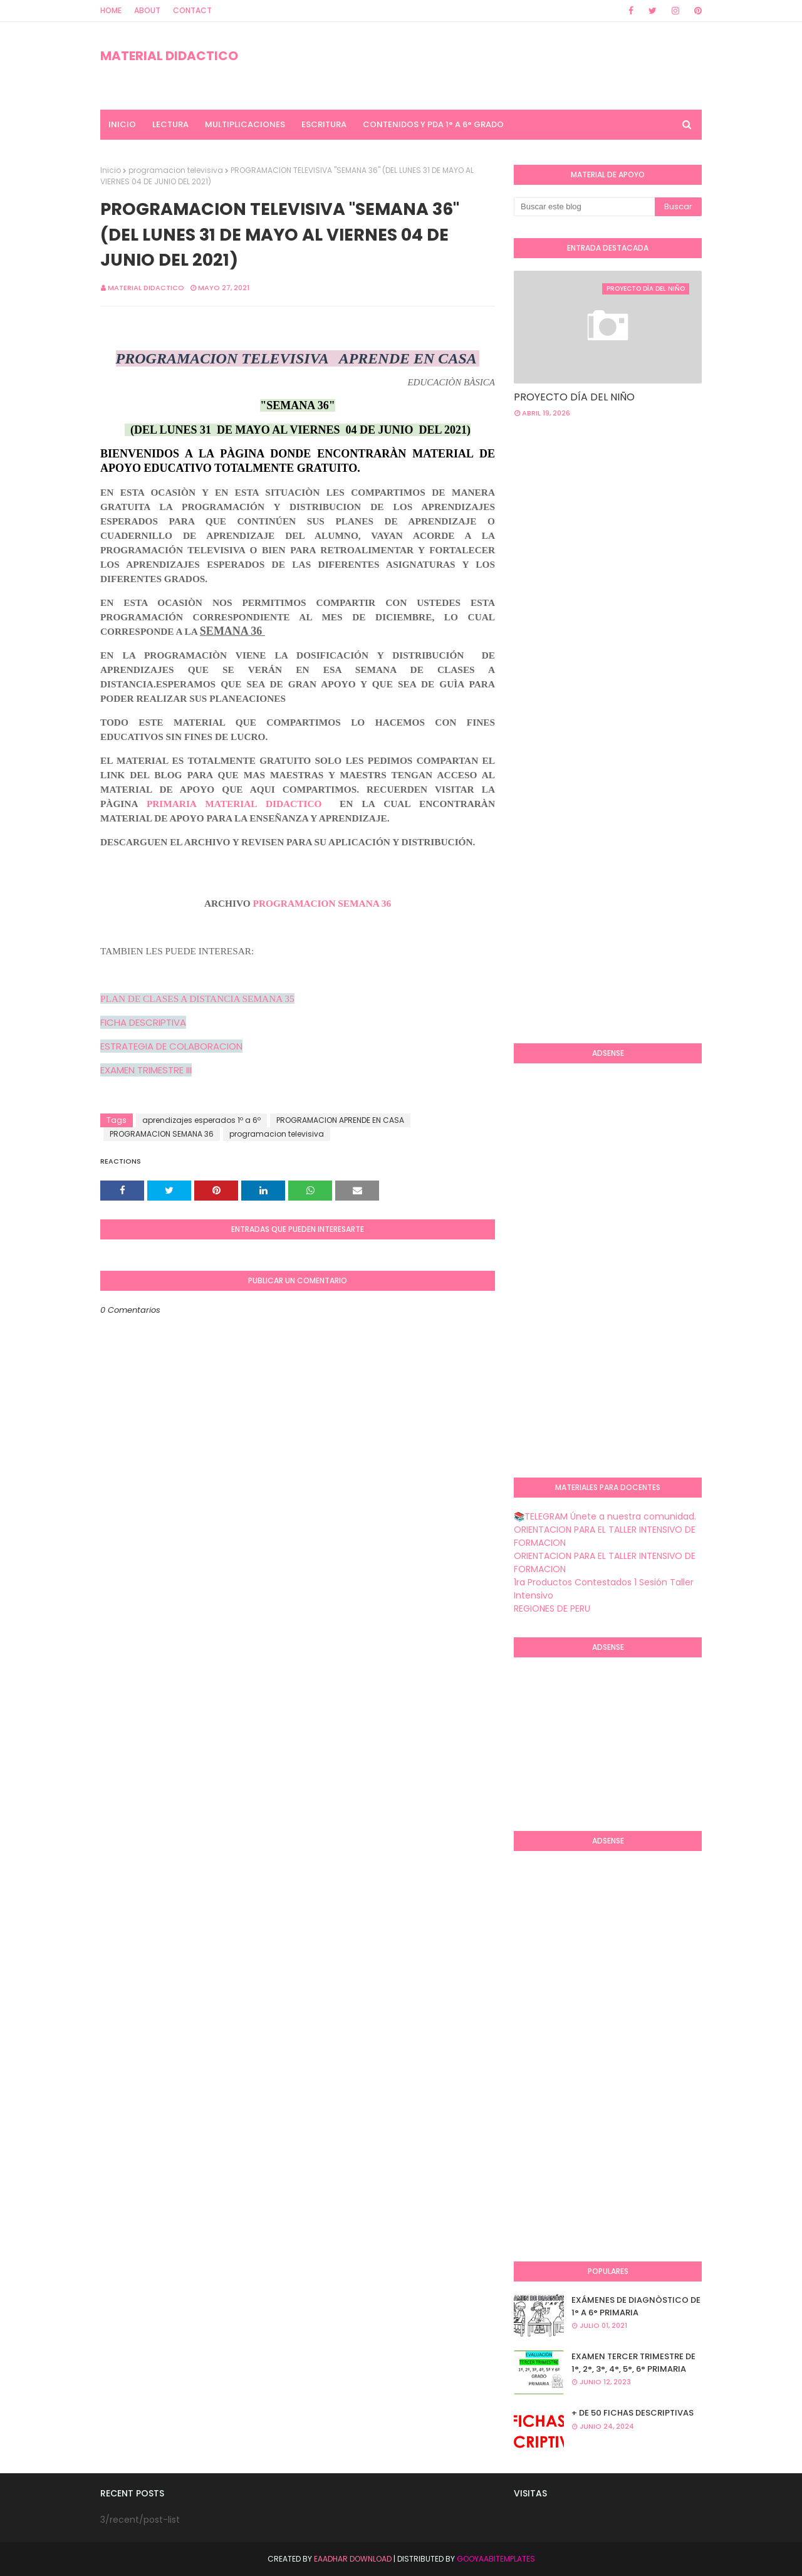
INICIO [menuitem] (122, 124)
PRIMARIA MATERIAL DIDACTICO (234, 803)
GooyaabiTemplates (496, 2558)
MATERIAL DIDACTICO (169, 56)
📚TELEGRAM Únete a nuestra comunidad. (605, 1516)
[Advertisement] (658, 528)
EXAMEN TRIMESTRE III (146, 1070)
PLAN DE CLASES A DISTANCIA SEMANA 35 (197, 998)
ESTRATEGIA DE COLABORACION (171, 1046)
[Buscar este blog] (584, 206)
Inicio (110, 170)
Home (111, 10)
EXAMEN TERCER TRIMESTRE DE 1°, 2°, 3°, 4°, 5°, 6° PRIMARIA (633, 2362)
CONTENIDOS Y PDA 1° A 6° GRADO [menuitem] (433, 124)
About (147, 10)
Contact (192, 10)
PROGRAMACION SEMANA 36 (322, 903)
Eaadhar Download (353, 2558)
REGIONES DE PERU (552, 1608)
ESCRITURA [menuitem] (323, 124)
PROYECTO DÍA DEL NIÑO (574, 397)
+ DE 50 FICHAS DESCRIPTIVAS (632, 2413)
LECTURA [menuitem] (170, 124)
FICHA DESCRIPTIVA (143, 1022)
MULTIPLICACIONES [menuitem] (245, 124)
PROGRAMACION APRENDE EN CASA (340, 1120)
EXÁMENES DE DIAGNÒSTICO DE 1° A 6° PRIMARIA (635, 2306)
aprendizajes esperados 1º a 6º (201, 1120)
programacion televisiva (175, 170)
